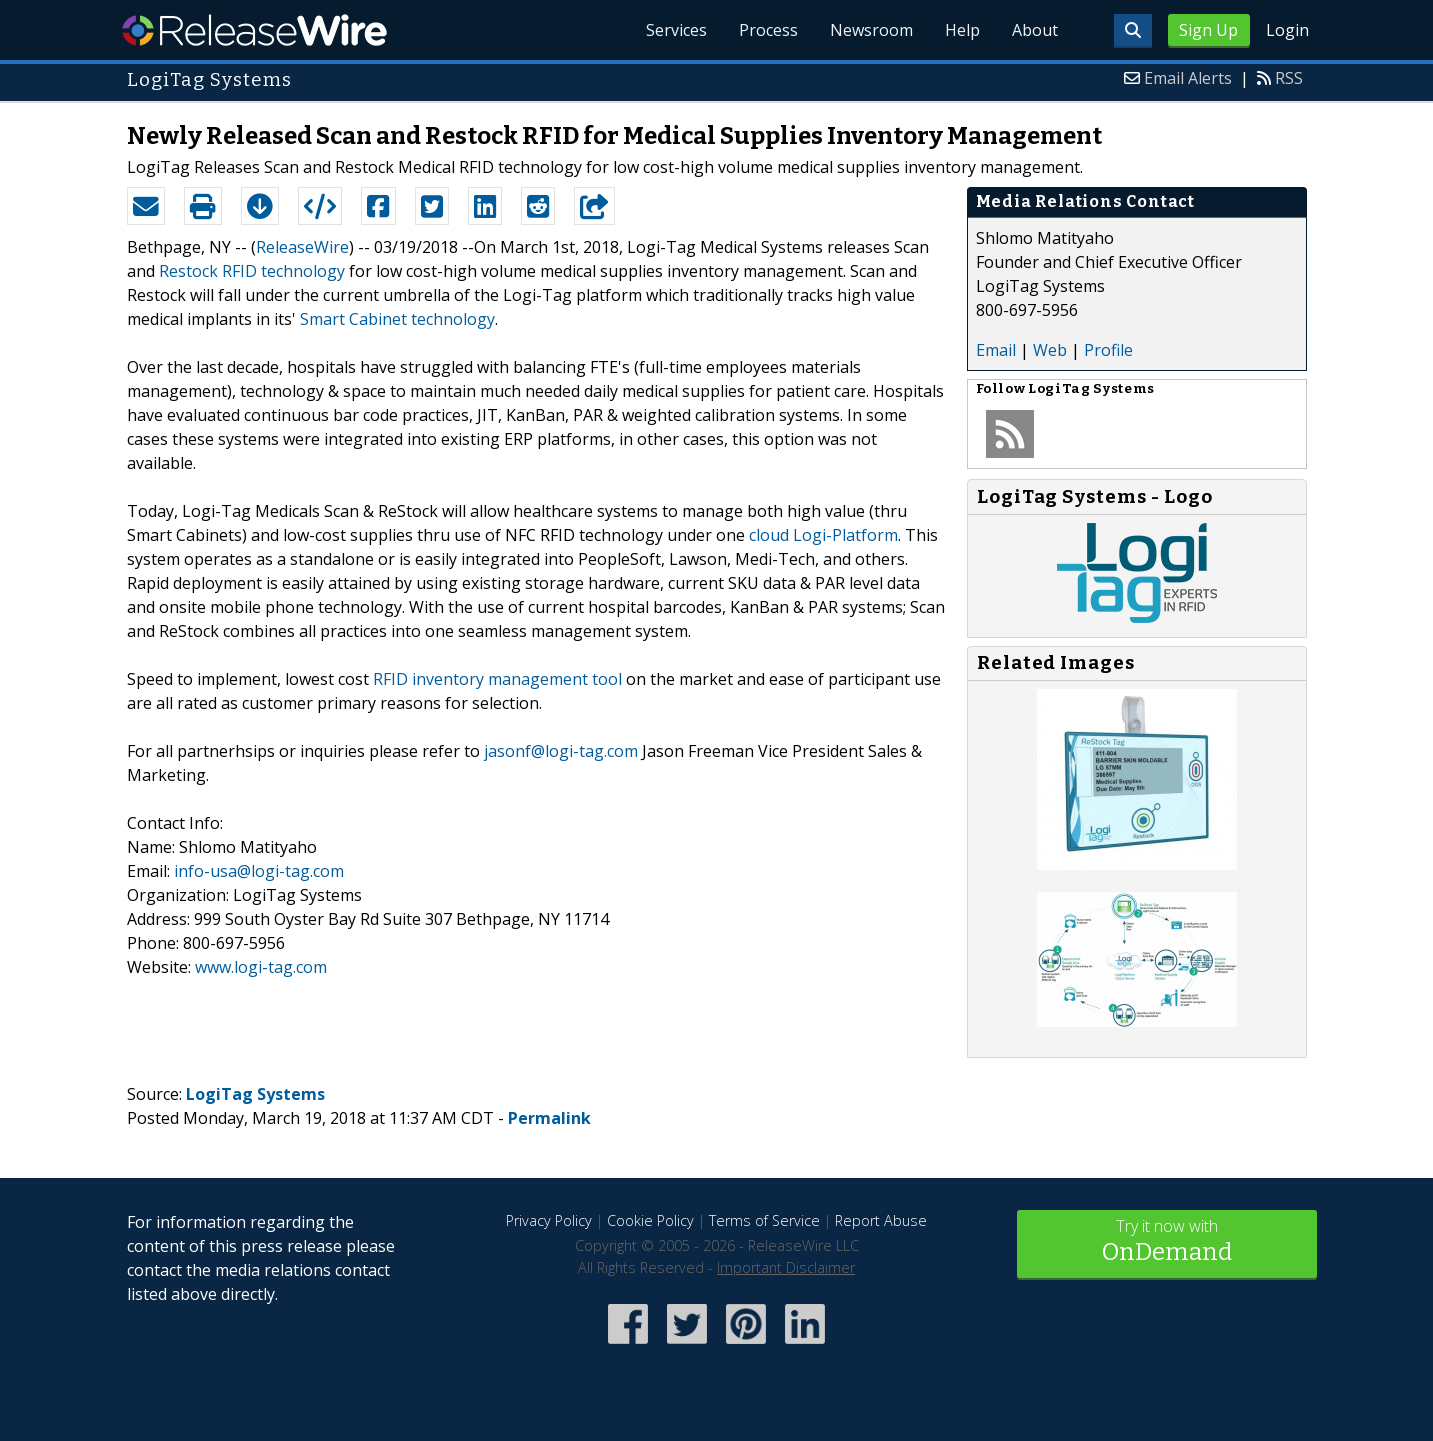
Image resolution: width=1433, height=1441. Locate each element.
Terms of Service (764, 1220)
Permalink (549, 1118)
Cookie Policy (650, 1220)
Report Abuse (881, 1220)
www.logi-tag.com (261, 967)
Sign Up (1208, 30)
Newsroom (871, 30)
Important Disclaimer (786, 1267)
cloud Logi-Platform (823, 535)
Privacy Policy (549, 1220)
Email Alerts (1188, 78)
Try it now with (1167, 1242)
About (1035, 30)
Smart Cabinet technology (397, 319)
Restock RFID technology (252, 271)
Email (996, 350)
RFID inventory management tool (497, 679)
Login (1287, 30)
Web (1050, 350)
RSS (1289, 78)
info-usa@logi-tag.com (259, 871)
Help (962, 30)
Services (676, 30)
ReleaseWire (254, 30)
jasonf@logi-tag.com (561, 751)
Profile (1108, 350)
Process (768, 30)
